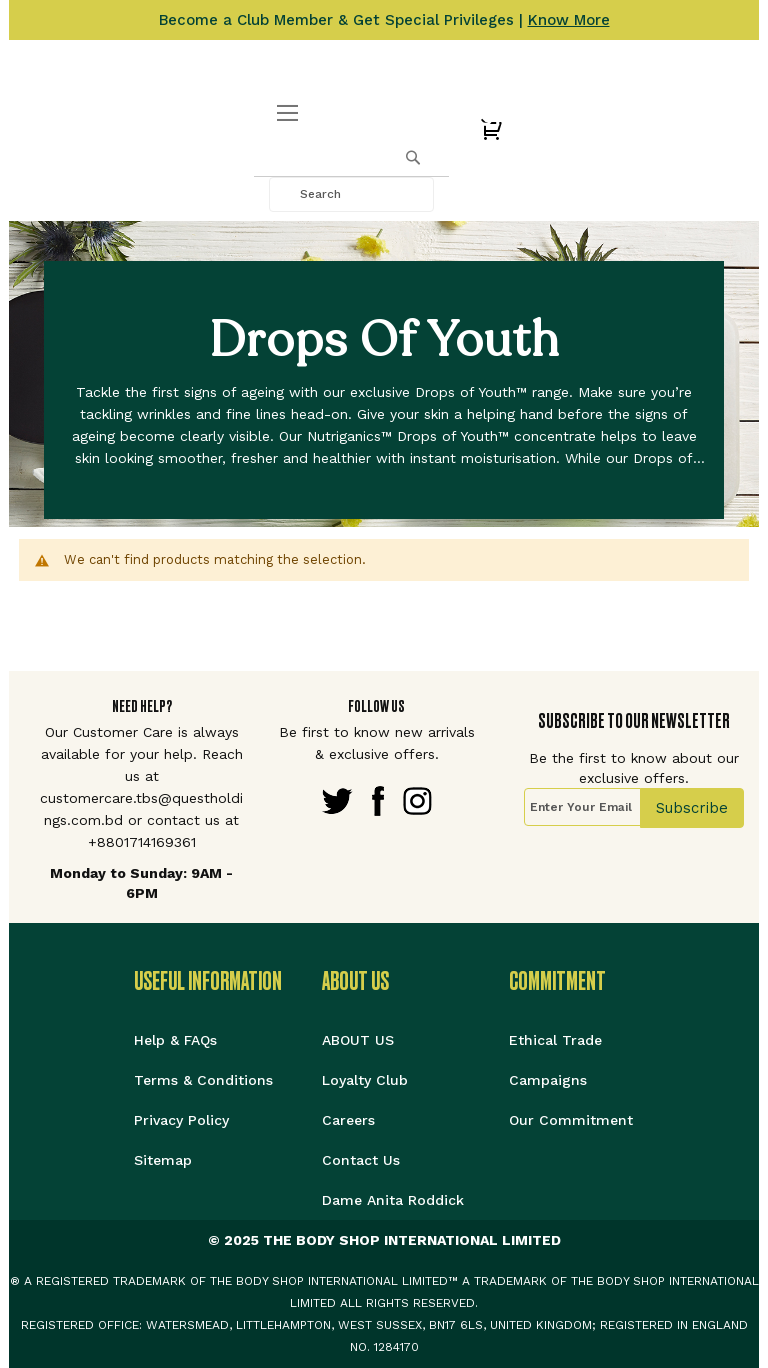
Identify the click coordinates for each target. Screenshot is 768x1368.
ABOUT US (358, 1040)
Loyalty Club (365, 1080)
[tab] (228, 981)
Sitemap (163, 1160)
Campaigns (548, 1080)
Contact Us (361, 1160)
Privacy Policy (181, 1120)
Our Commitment (571, 1120)
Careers (348, 1120)
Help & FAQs (175, 1040)
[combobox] (351, 194)
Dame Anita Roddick (393, 1200)
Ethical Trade (555, 1040)
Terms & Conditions (203, 1080)
